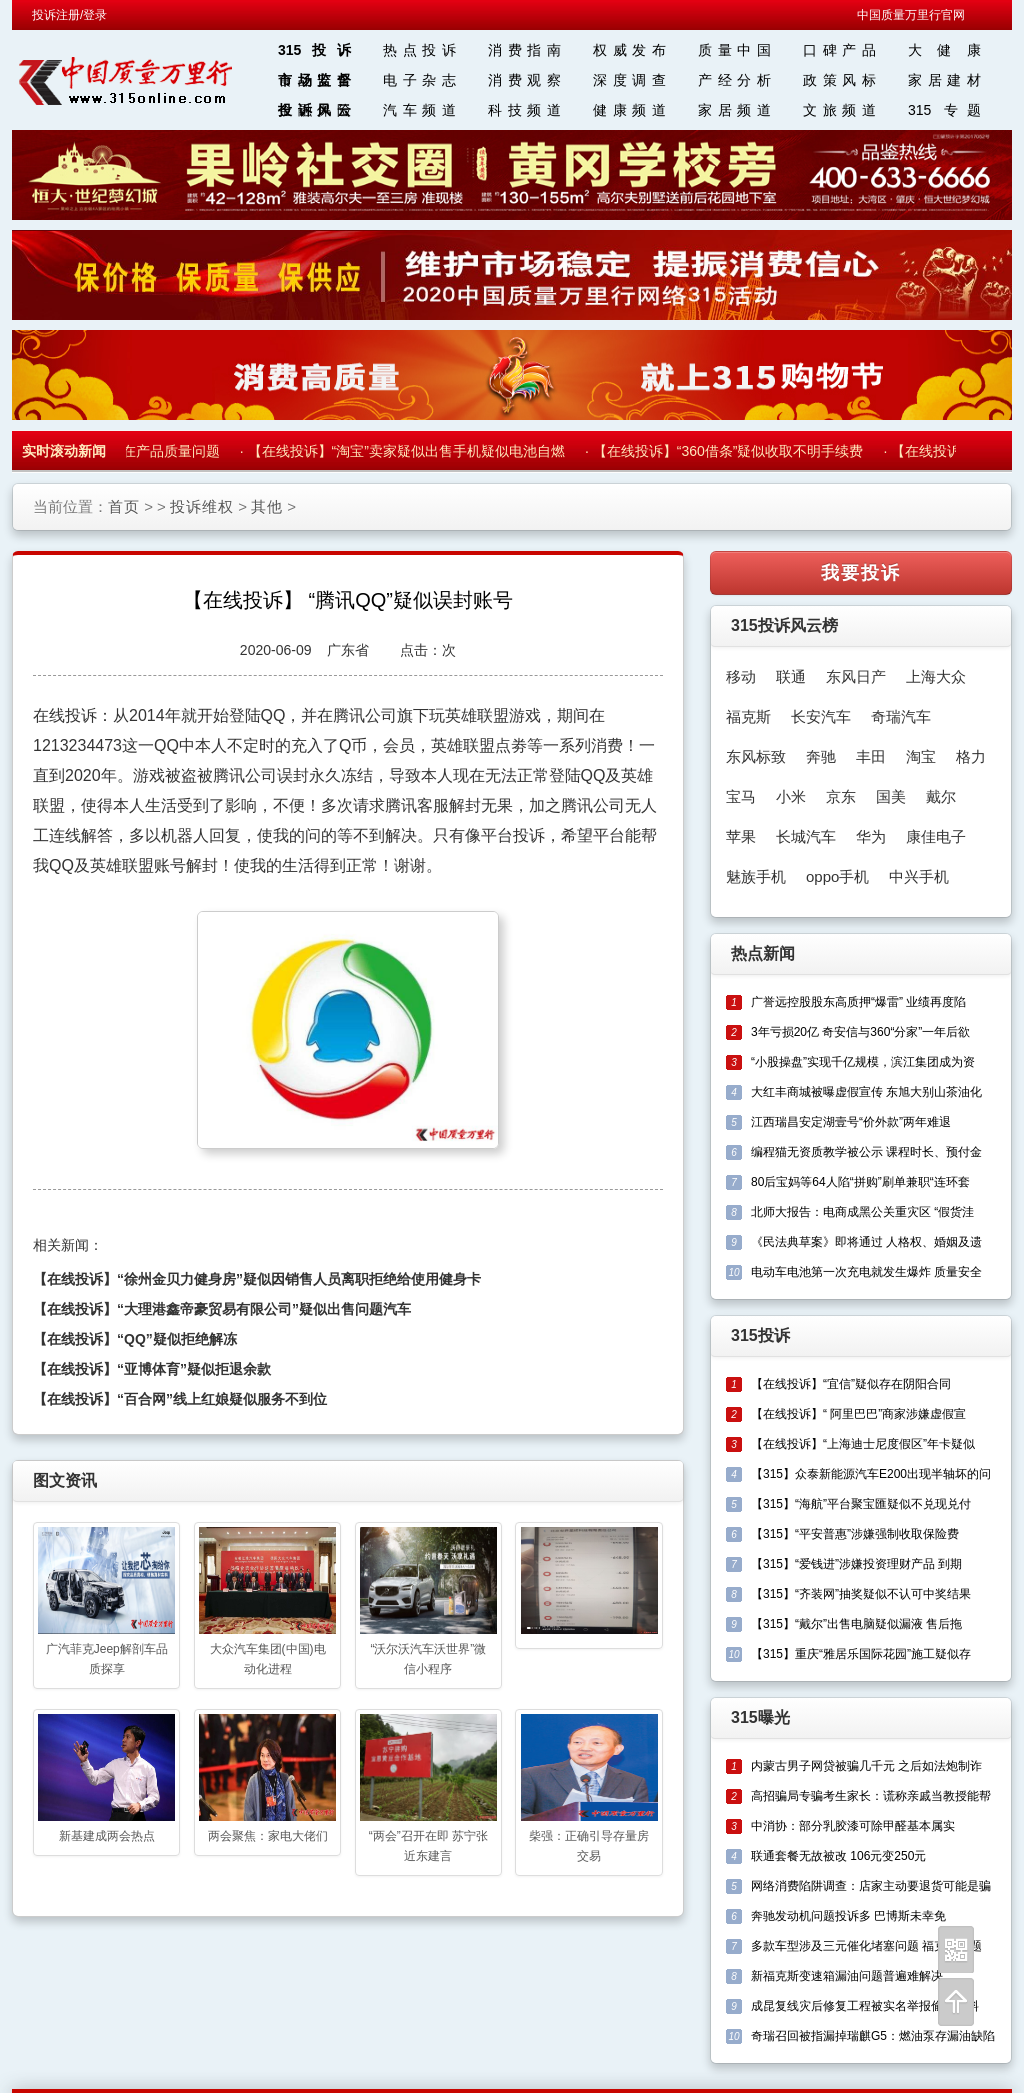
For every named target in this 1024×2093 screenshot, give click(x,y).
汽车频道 (419, 110)
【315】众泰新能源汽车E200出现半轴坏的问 (871, 1474)
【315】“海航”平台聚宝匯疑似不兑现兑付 (861, 1504)
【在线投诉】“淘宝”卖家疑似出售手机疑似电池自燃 (410, 451)
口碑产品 (839, 50)
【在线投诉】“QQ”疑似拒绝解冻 (135, 1339)
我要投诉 (861, 573)
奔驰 (821, 756)
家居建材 (944, 80)
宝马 (741, 796)
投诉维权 (202, 506)
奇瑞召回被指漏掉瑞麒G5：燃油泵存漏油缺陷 (873, 2036)
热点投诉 (419, 50)
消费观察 (524, 80)
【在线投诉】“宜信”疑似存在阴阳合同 (851, 1384)
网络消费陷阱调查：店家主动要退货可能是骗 (871, 1886)
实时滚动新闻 (64, 451)
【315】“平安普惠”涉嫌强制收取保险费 (855, 1534)
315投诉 (314, 50)
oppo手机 (837, 876)
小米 (791, 796)
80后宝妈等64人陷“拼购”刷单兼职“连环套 (860, 1182)
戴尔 (941, 796)
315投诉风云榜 (784, 625)
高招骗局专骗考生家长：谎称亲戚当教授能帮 (871, 1796)
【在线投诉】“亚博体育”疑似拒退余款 (152, 1369)
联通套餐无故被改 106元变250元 (838, 1856)
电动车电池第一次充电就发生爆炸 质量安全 (866, 1272)
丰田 (871, 756)
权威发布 (629, 50)
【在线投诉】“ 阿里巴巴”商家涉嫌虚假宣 (858, 1414)
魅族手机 (756, 876)
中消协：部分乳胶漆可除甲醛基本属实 (853, 1826)
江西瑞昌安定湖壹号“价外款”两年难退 (851, 1122)
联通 (791, 676)
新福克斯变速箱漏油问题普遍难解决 (847, 1976)
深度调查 (629, 80)
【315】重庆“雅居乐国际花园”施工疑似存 (861, 1654)
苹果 (741, 836)
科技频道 (524, 110)
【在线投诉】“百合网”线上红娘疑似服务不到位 (180, 1399)
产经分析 (734, 80)
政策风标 (839, 80)
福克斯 (748, 716)
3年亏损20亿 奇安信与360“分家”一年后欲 (860, 1032)
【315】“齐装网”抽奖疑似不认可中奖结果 (861, 1594)
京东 (841, 796)
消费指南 (524, 50)
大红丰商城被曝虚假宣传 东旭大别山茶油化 (866, 1092)
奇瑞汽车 (901, 716)
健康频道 (629, 110)
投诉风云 (314, 110)
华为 (871, 836)
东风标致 (756, 756)
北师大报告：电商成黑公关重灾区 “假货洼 (862, 1212)
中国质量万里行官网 (911, 15)
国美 (891, 796)
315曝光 (760, 1717)
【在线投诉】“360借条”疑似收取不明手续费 (732, 451)
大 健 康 (944, 50)
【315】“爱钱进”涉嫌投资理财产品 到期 (856, 1564)
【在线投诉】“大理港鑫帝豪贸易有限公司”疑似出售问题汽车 (222, 1309)
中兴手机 (919, 876)
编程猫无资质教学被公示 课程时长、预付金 (866, 1152)
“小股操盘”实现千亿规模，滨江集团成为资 (863, 1062)
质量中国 (734, 50)
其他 (267, 506)
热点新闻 (763, 953)
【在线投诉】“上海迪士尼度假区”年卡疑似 (863, 1444)
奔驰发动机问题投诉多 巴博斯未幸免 (848, 1916)
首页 (124, 506)
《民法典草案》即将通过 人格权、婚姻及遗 (866, 1242)
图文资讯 (65, 1480)
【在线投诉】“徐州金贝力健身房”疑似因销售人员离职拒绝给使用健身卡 (257, 1279)
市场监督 (314, 80)
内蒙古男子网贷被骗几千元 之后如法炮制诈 (866, 1766)
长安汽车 (821, 716)
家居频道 (734, 110)
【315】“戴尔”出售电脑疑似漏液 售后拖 (856, 1624)
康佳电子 (936, 836)
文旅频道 (839, 110)
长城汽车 (806, 836)
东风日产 (856, 676)
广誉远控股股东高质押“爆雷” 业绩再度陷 (858, 1002)
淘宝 (921, 756)
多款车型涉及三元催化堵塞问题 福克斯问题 (866, 1946)
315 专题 (944, 110)
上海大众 (936, 676)
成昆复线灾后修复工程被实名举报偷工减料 (865, 2006)
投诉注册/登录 (69, 15)
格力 (971, 756)
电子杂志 (419, 80)
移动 (741, 676)
